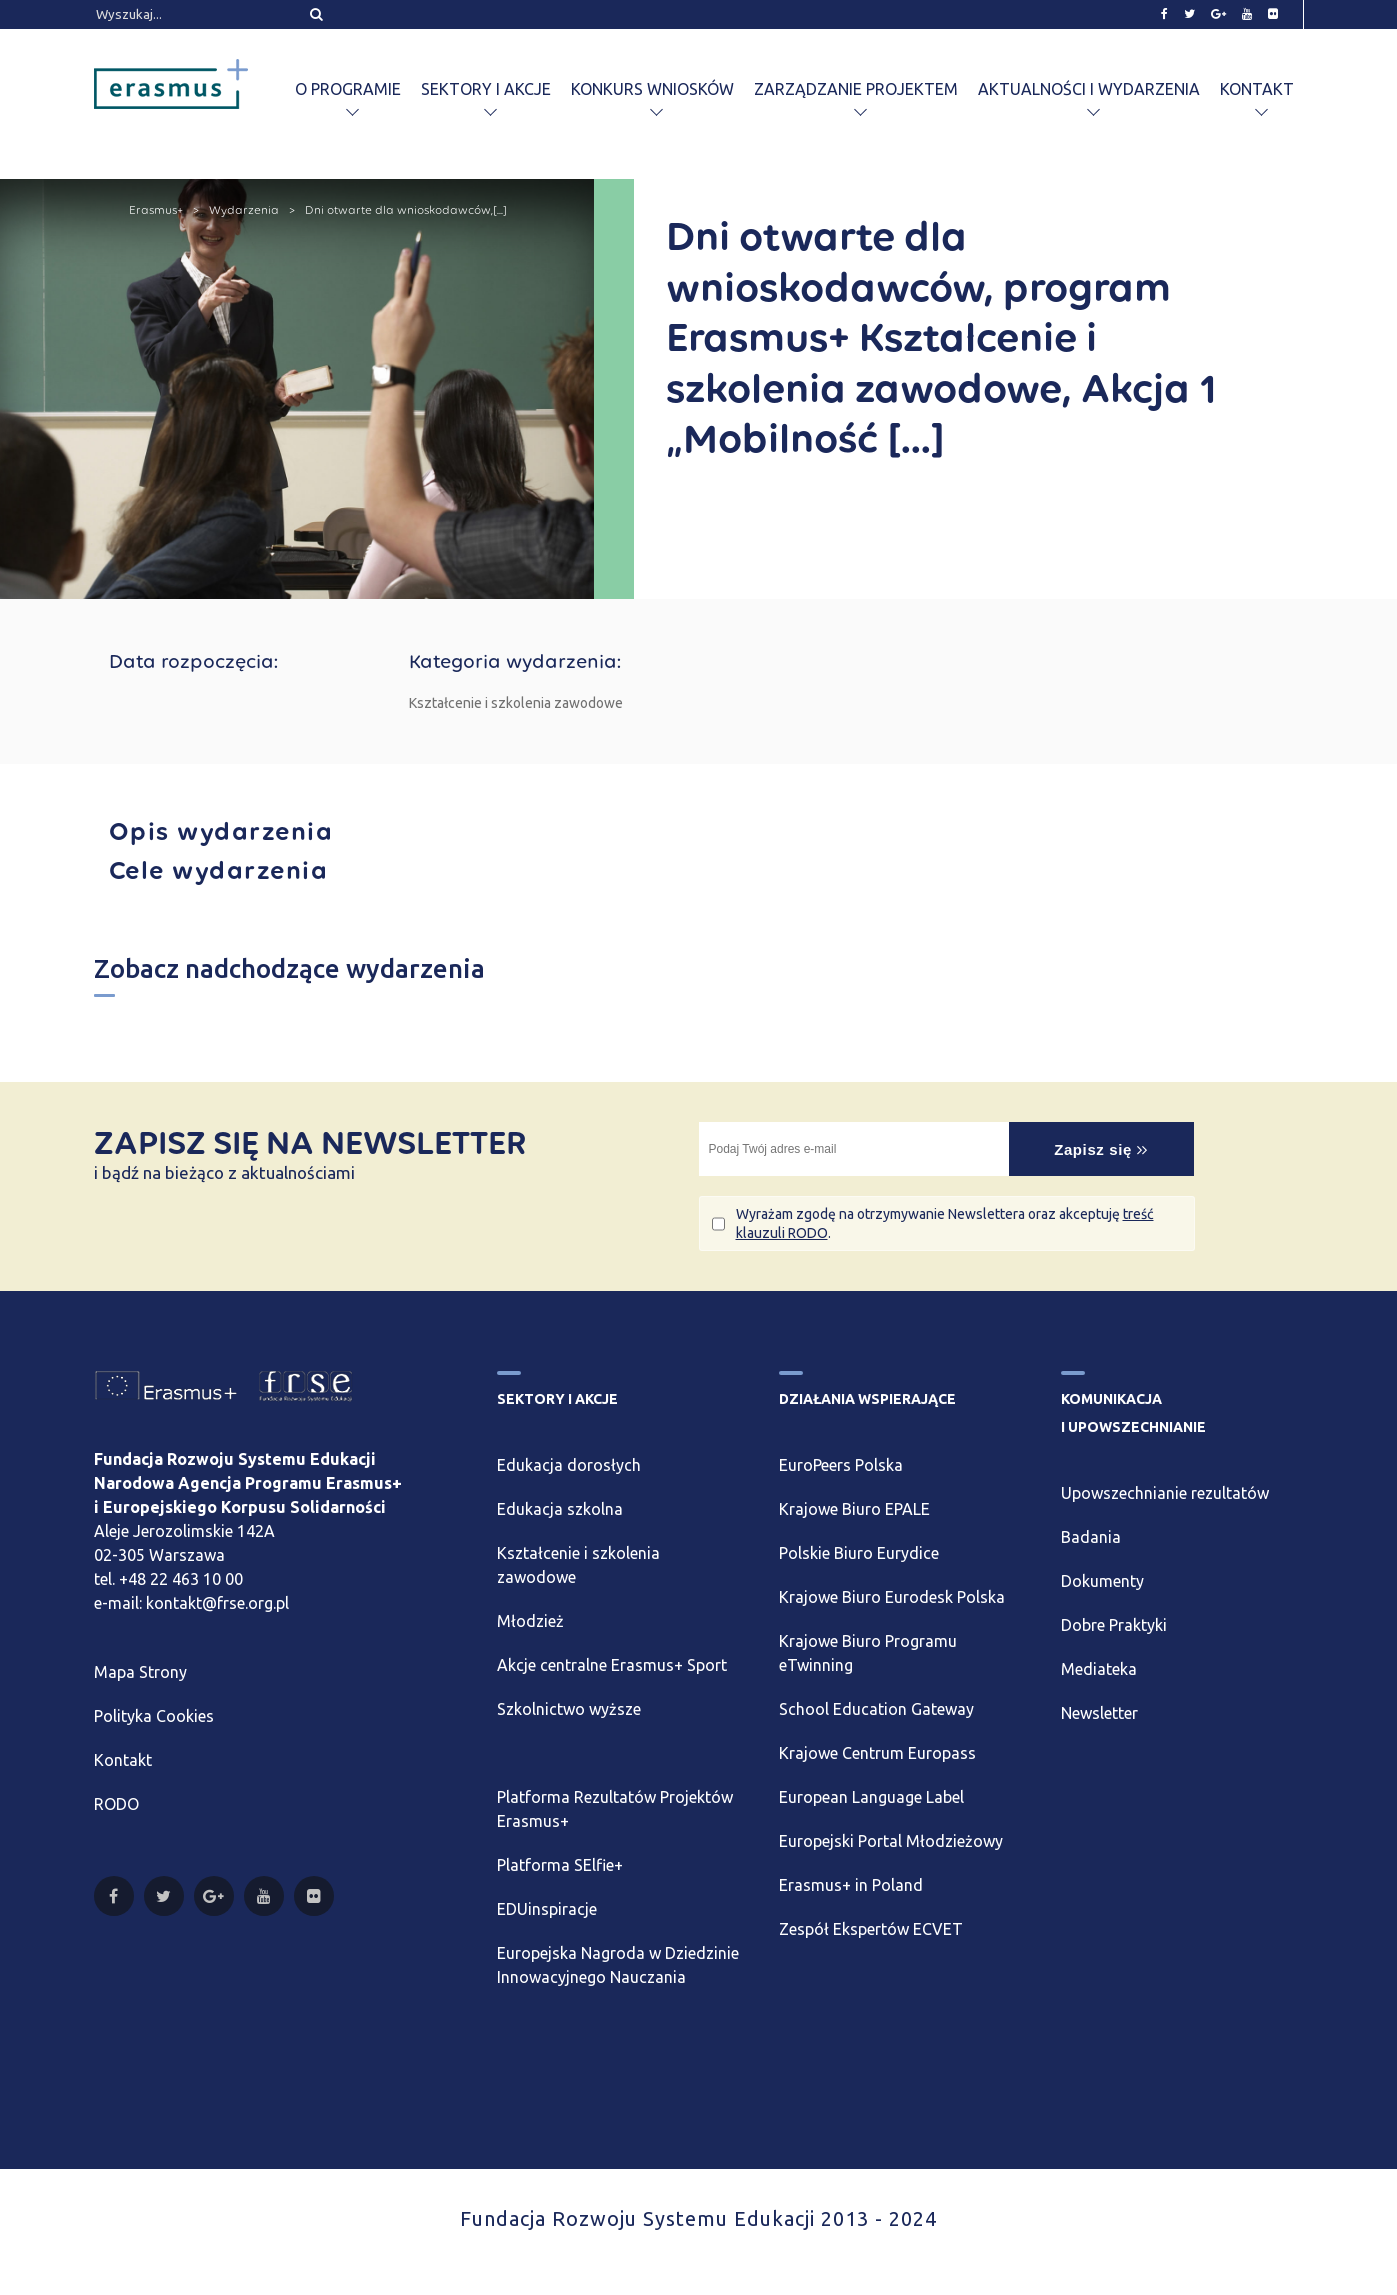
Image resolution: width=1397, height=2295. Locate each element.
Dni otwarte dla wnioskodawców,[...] (406, 210)
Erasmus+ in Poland (851, 1885)
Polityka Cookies (154, 1716)
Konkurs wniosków (652, 89)
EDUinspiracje (547, 1909)
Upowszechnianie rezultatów (1165, 1493)
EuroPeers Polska (841, 1465)
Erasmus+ (156, 210)
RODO (116, 1804)
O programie (348, 89)
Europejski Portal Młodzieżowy (891, 1841)
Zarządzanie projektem (856, 89)
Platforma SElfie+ (560, 1865)
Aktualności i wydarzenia (1089, 89)
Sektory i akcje (486, 89)
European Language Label (871, 1797)
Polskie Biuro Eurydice (859, 1553)
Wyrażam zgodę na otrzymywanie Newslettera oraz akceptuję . (945, 1223)
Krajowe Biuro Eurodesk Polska (892, 1597)
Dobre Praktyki (1114, 1625)
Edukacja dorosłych (569, 1465)
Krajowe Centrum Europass (877, 1753)
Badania (1091, 1537)
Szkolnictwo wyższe (569, 1709)
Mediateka (1099, 1669)
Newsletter (1099, 1713)
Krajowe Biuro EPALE (854, 1509)
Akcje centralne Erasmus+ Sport (612, 1665)
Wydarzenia (244, 210)
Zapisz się (1101, 1149)
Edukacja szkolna (560, 1509)
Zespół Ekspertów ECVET (871, 1929)
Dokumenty (1102, 1581)
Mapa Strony (140, 1672)
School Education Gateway (876, 1709)
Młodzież (530, 1621)
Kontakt (1257, 89)
